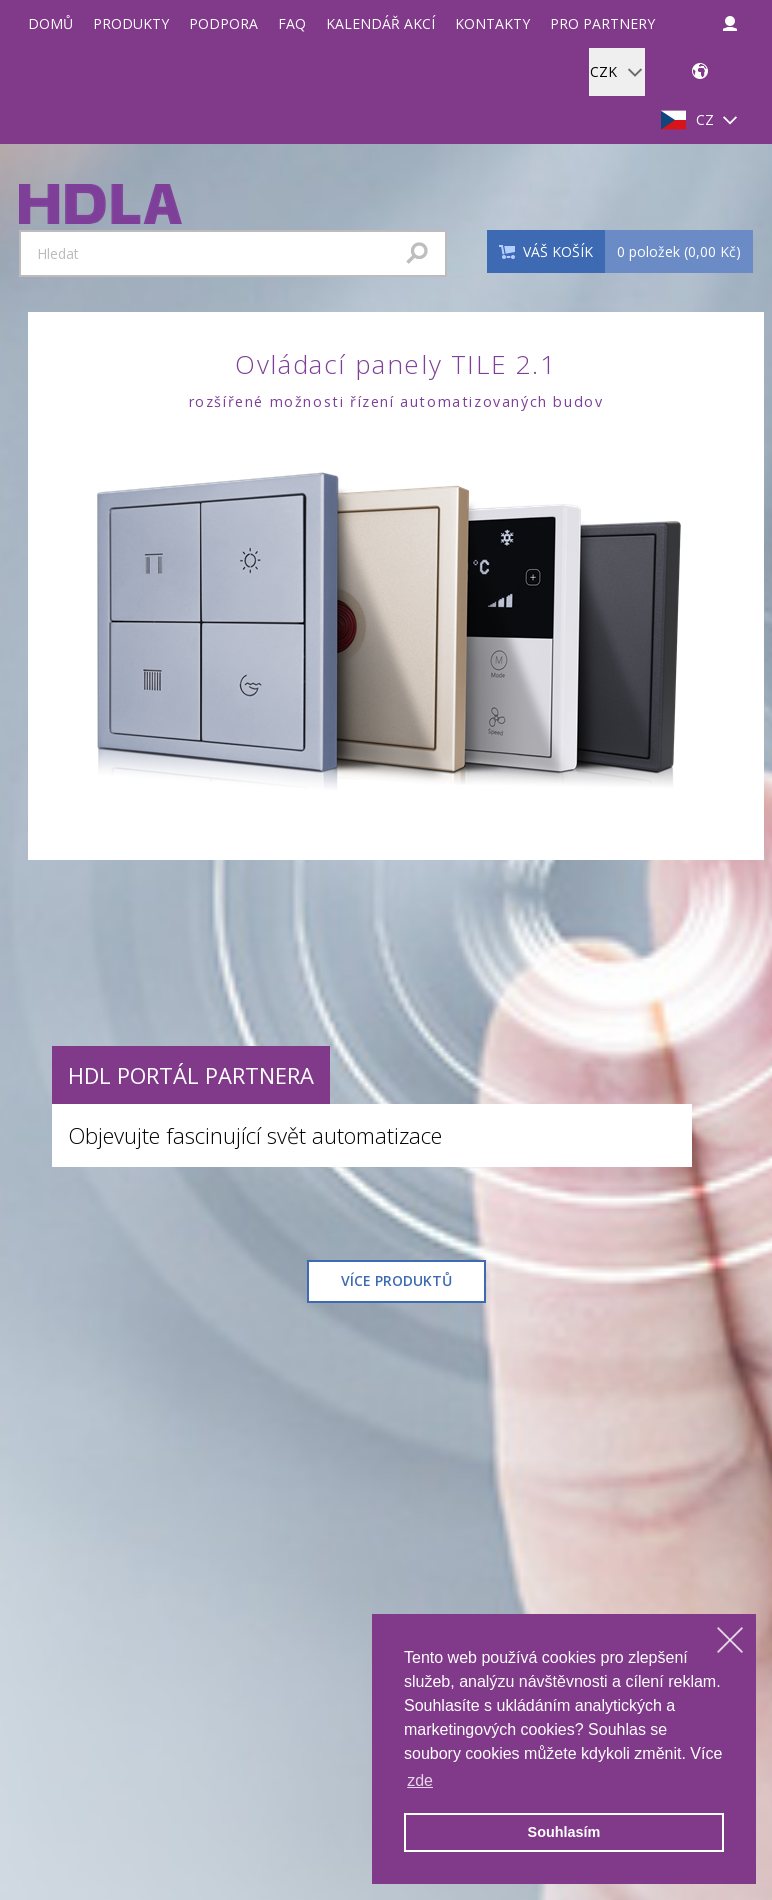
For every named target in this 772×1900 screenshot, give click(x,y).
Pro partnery (602, 23)
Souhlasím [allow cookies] (564, 1832)
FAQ (292, 23)
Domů (50, 23)
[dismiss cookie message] (730, 1640)
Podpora (223, 23)
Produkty (131, 23)
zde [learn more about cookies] (420, 1780)
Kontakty (492, 23)
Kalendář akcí (380, 23)
